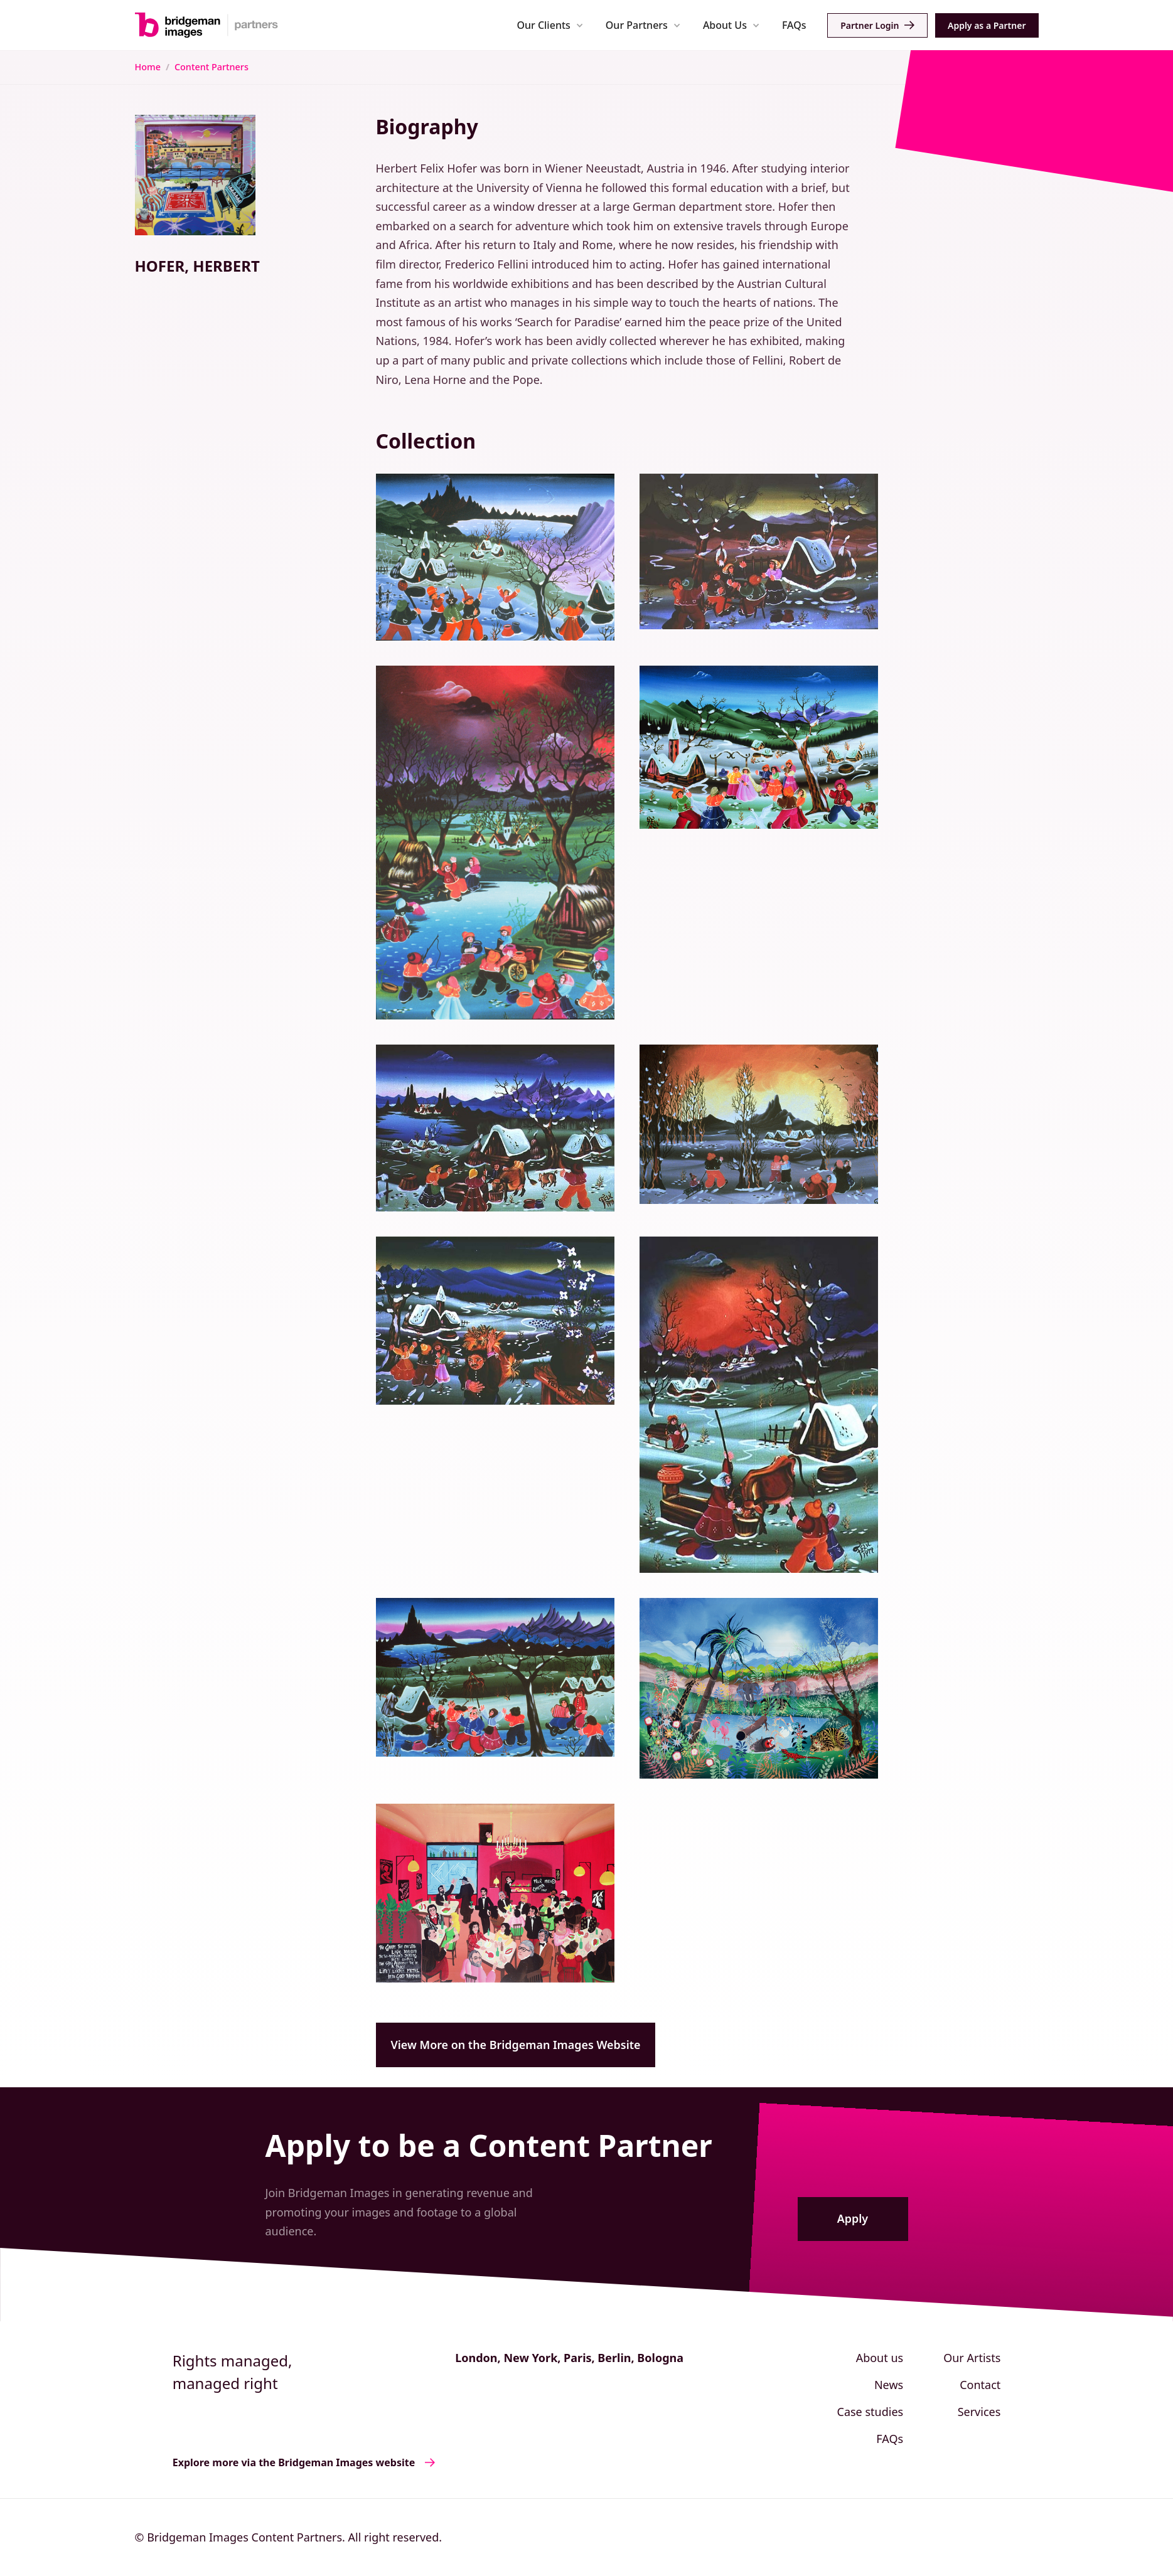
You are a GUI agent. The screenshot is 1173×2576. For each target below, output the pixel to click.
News (888, 2384)
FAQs (794, 25)
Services (979, 2411)
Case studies (870, 2411)
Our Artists (971, 2357)
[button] (550, 24)
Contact (980, 2384)
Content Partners (211, 67)
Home (148, 67)
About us (880, 2357)
